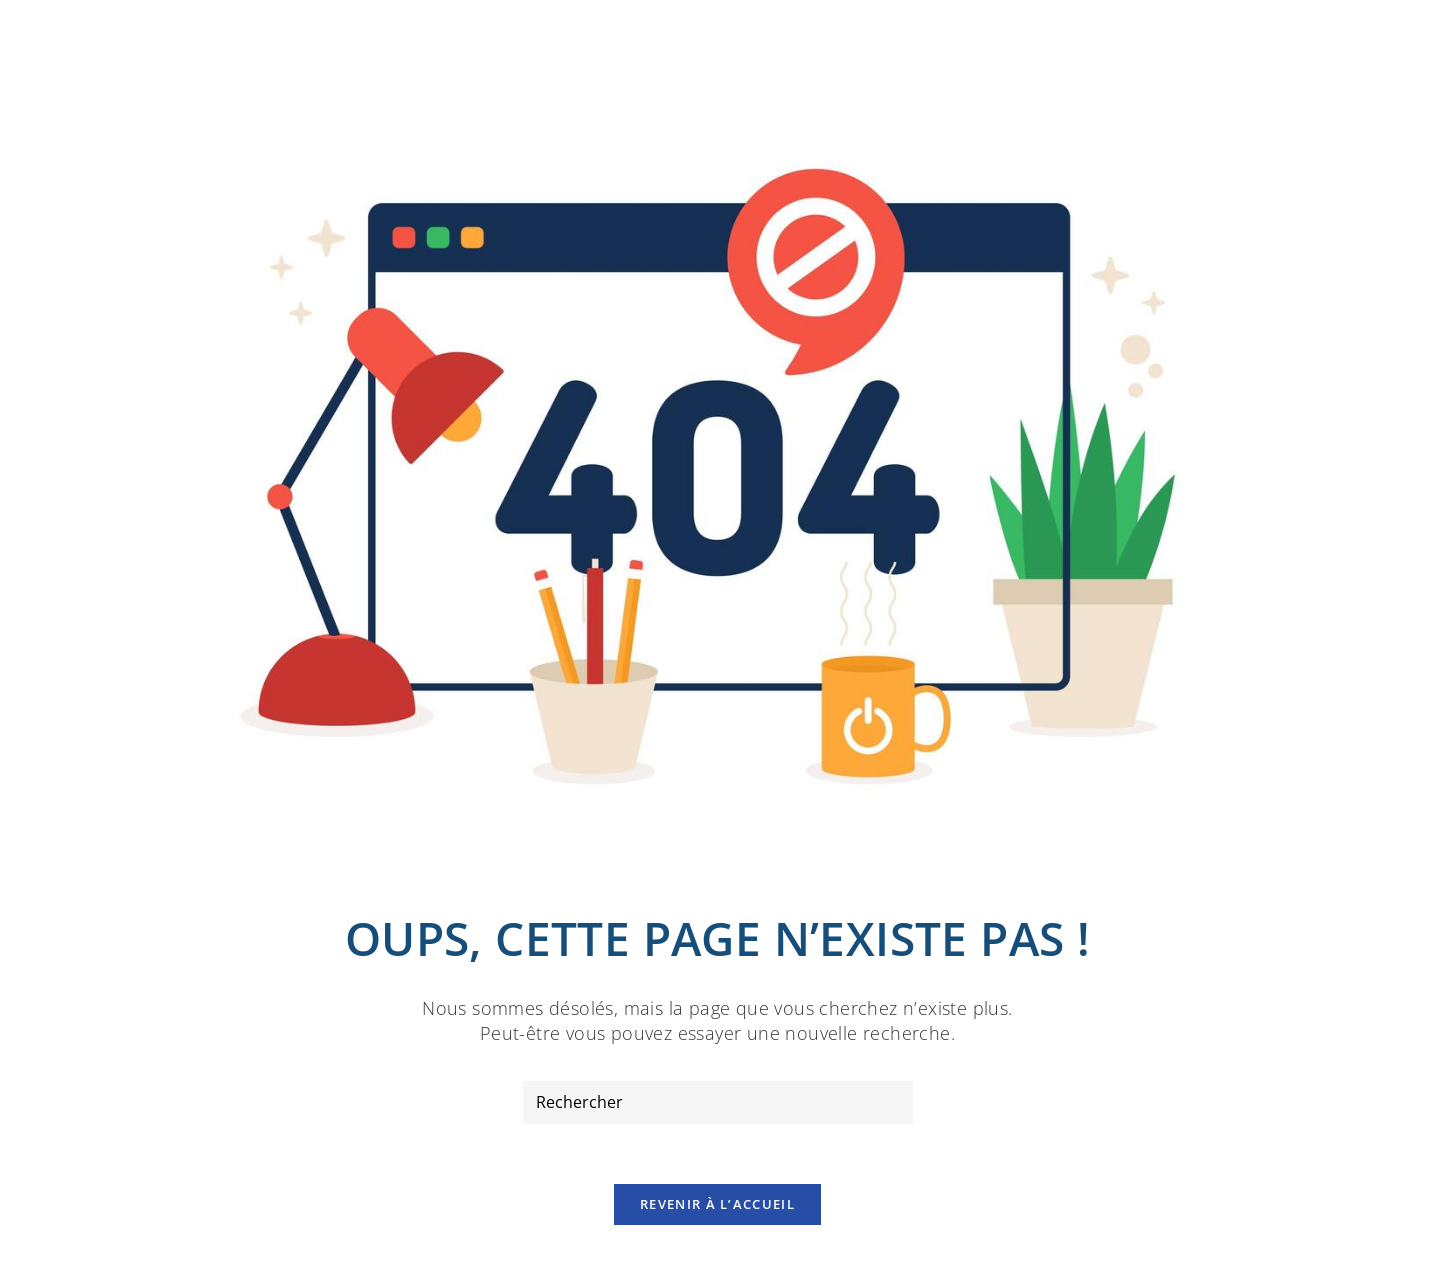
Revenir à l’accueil (717, 1204)
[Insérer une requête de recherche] (718, 1102)
